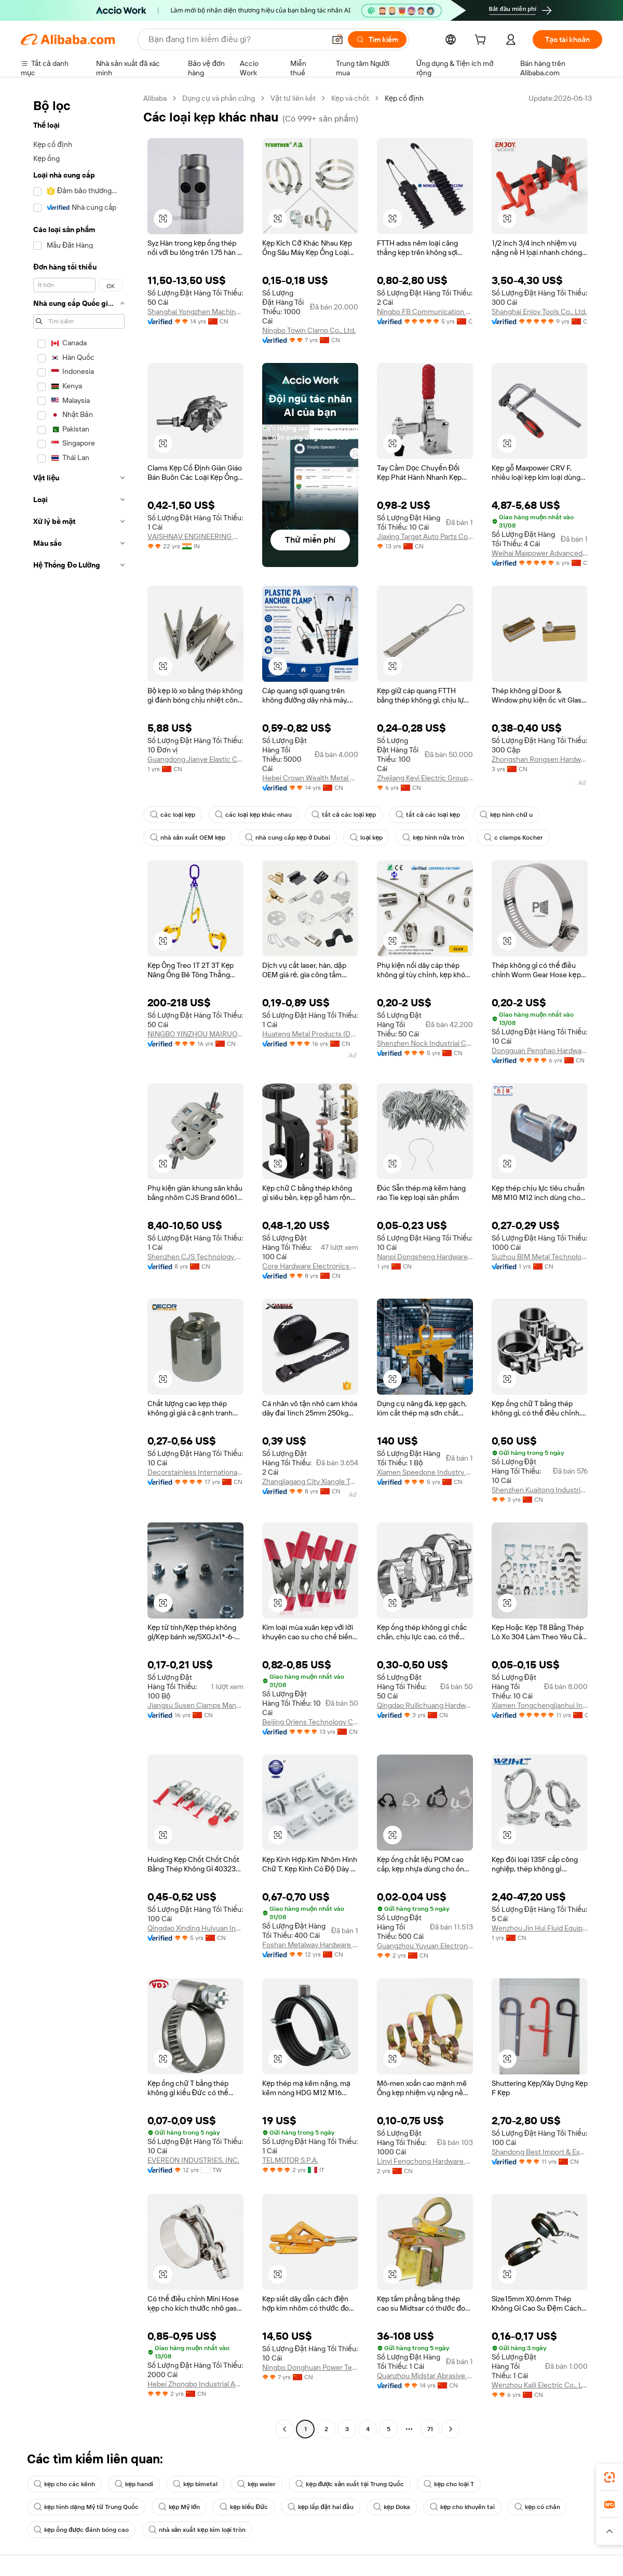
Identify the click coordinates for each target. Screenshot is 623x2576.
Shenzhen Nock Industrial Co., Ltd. (425, 1043)
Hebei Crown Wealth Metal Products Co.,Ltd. (310, 778)
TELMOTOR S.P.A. (290, 2160)
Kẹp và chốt (350, 98)
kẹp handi (134, 2484)
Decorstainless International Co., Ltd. (195, 1472)
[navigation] (79, 1265)
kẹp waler (256, 2484)
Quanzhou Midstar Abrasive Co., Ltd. (425, 2375)
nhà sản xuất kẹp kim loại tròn (197, 2530)
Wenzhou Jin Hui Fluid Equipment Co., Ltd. (540, 1928)
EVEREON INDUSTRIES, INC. (193, 2160)
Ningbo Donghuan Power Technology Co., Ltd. (310, 2367)
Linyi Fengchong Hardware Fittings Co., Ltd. (425, 2161)
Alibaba (155, 98)
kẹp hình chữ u (506, 815)
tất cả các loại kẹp (344, 815)
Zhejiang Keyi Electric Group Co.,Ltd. (425, 778)
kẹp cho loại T (449, 2484)
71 (430, 2429)
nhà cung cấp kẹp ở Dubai (287, 837)
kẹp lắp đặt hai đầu (321, 2507)
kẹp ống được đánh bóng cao (81, 2530)
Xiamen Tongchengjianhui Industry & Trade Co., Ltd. (540, 1705)
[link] (609, 2477)
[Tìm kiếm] (377, 39)
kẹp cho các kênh (64, 2484)
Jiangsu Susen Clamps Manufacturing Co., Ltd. (195, 1705)
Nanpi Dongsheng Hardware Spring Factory (425, 1256)
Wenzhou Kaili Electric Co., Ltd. (540, 2385)
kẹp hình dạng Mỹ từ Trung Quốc (86, 2507)
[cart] (482, 41)
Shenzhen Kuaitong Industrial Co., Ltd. (540, 1490)
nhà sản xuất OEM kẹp (187, 837)
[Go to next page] (450, 2429)
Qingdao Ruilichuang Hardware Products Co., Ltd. (425, 1705)
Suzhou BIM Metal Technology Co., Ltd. (540, 1256)
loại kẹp (366, 837)
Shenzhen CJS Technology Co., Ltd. (195, 1256)
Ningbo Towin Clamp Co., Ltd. (309, 330)
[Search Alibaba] (235, 39)
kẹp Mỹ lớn (179, 2507)
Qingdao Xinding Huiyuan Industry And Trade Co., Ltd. (195, 1928)
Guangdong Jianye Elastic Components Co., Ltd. (195, 759)
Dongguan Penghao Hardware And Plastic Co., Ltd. (540, 1050)
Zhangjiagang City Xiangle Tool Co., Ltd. (310, 1481)
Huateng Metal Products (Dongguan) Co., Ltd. (310, 1034)
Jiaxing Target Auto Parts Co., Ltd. (425, 536)
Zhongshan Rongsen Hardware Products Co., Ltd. (540, 759)
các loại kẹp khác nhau (253, 815)
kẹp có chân (537, 2507)
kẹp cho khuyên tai (462, 2507)
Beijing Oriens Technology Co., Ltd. (310, 1722)
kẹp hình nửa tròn (433, 837)
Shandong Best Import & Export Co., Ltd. (540, 2152)
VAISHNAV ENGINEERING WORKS (195, 536)
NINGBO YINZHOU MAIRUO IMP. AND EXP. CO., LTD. (195, 1034)
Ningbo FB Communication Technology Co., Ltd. (425, 311)
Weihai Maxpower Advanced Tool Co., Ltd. (540, 553)
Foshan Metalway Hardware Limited (310, 1944)
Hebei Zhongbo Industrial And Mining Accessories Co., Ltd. (195, 2384)
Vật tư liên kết (293, 98)
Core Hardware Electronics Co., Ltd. (310, 1266)
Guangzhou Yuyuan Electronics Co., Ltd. (425, 1945)
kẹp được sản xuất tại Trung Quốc (349, 2484)
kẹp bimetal (195, 2484)
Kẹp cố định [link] (404, 98)
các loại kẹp (172, 815)
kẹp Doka (391, 2507)
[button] (337, 39)
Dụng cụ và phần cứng (218, 98)
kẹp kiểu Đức (244, 2507)
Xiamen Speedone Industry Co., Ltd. (425, 1472)
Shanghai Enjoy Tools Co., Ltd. (539, 311)
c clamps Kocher (513, 837)
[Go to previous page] (284, 2429)
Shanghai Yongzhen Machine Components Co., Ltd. (195, 311)
